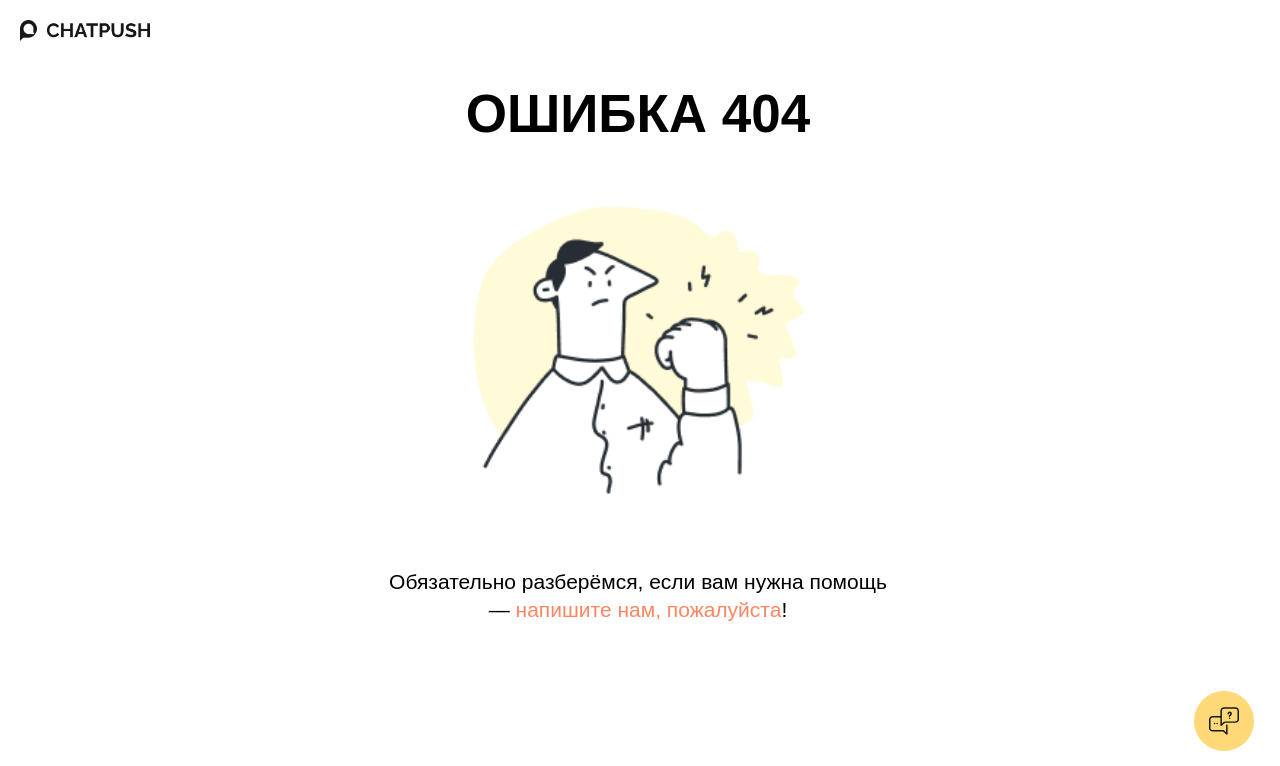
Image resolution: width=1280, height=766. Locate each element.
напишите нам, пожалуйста (649, 609)
